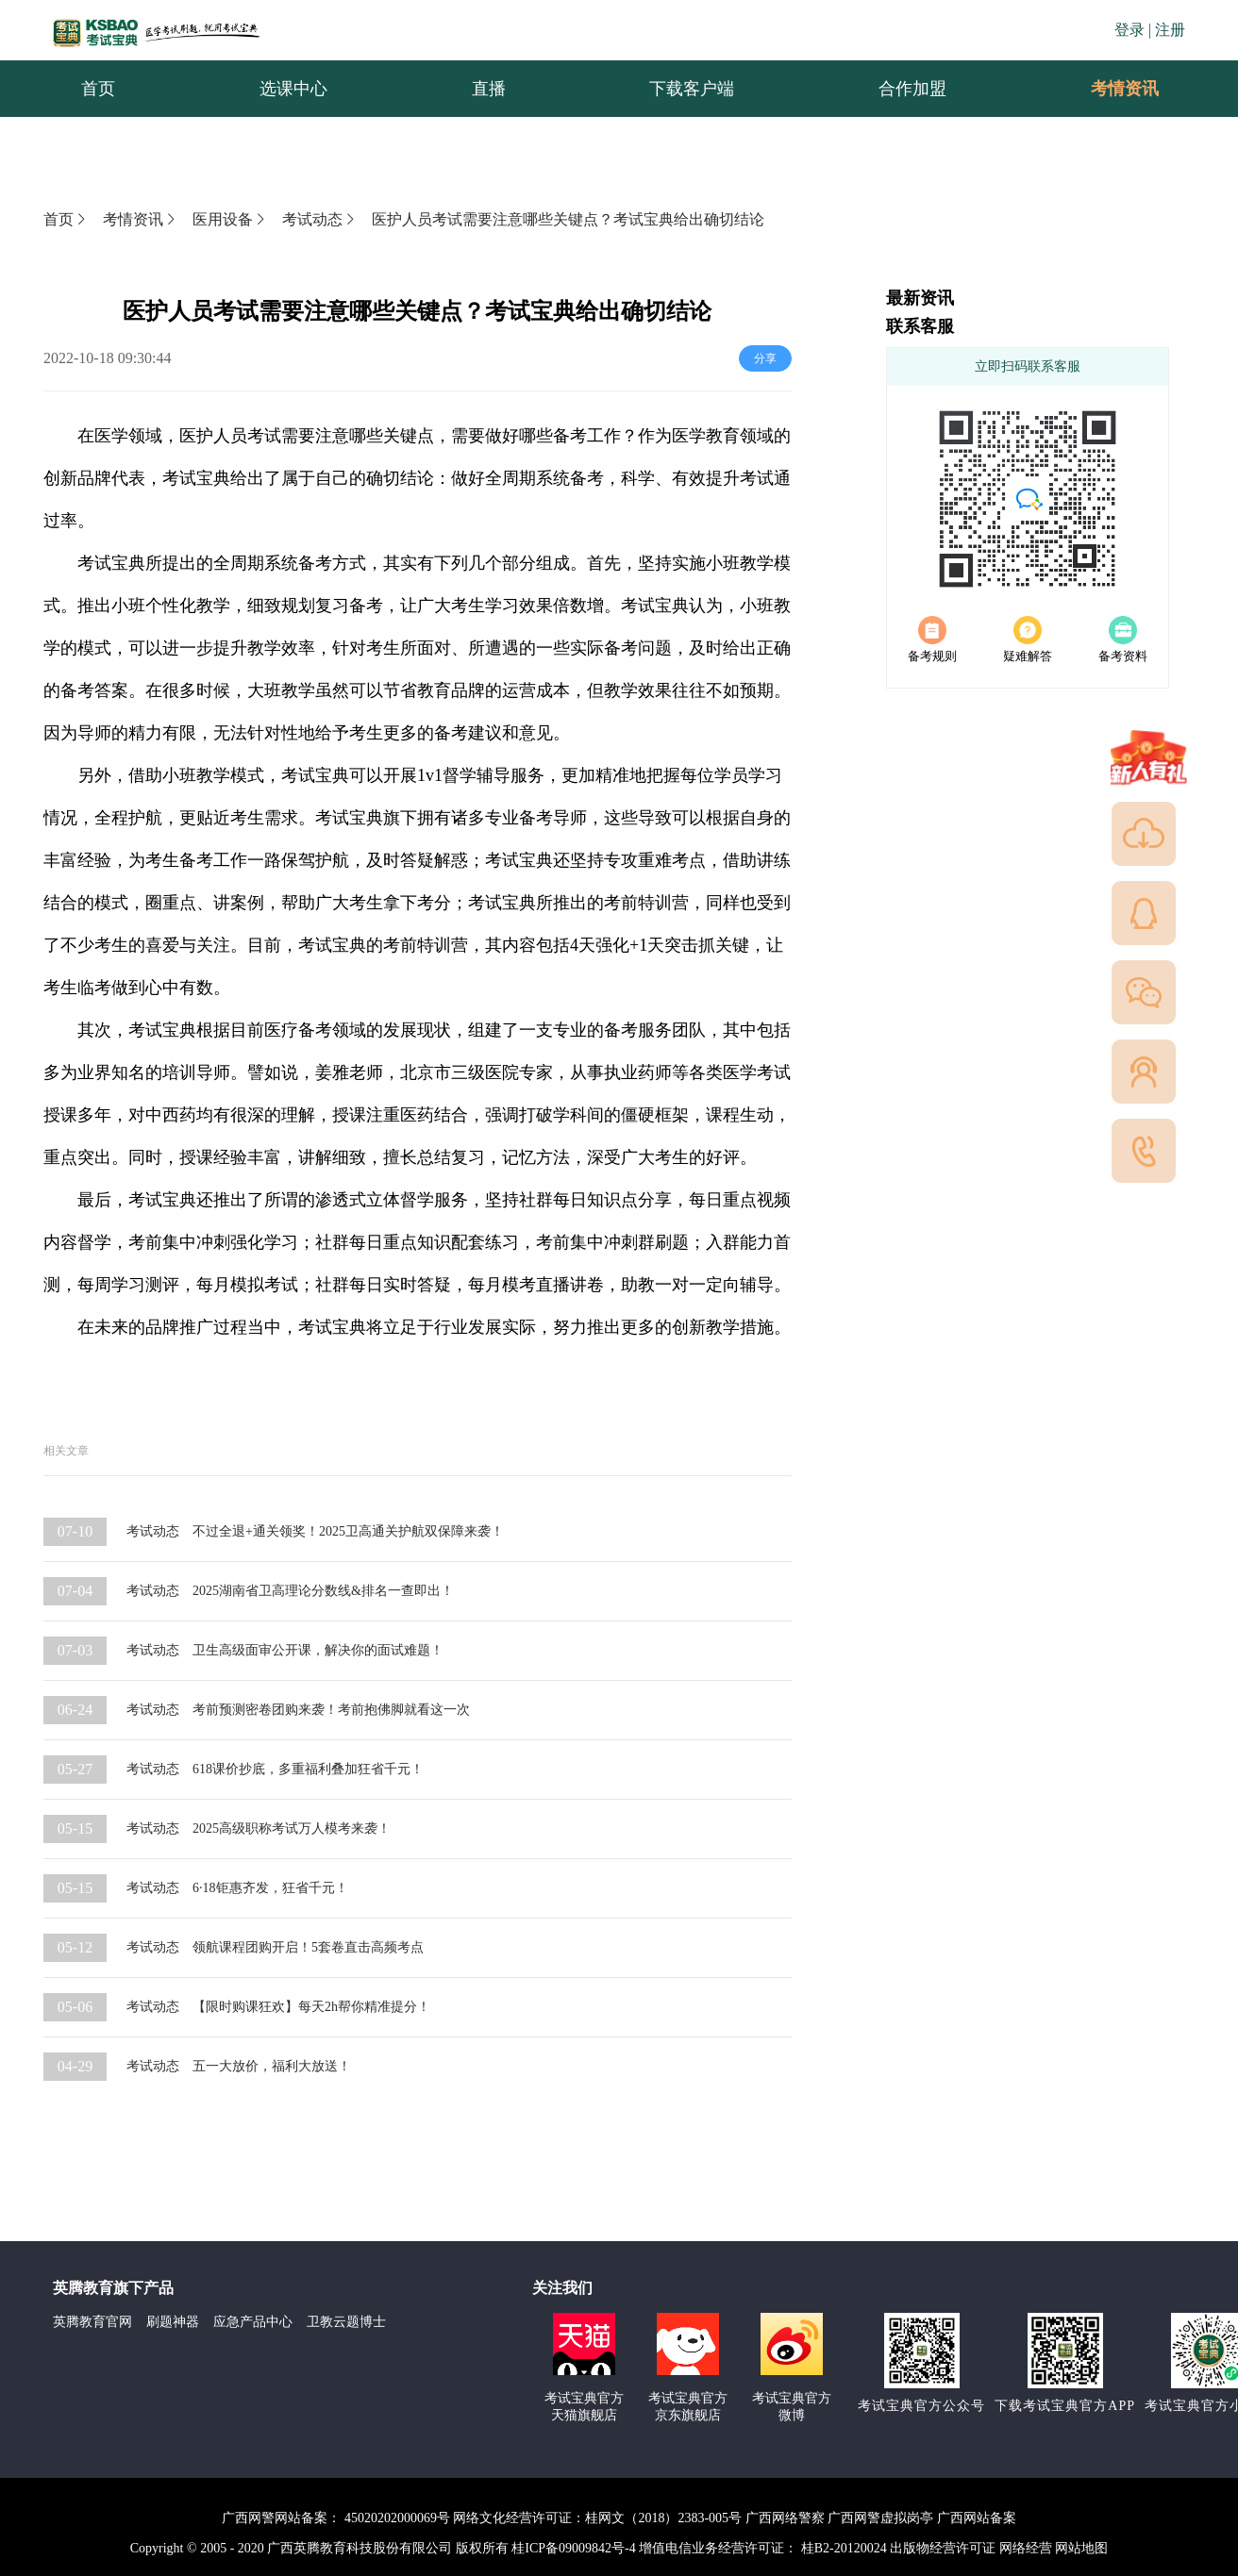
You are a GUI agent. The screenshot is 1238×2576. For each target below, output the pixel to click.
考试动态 (320, 219)
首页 (98, 88)
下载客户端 (691, 88)
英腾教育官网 (92, 2322)
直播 (489, 88)
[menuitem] (98, 88)
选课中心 (293, 88)
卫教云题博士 (346, 2322)
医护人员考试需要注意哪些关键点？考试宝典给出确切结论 (568, 219)
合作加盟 (912, 88)
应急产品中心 (253, 2322)
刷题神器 (172, 2322)
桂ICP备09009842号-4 (573, 2548)
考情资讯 (1110, 88)
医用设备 (230, 219)
